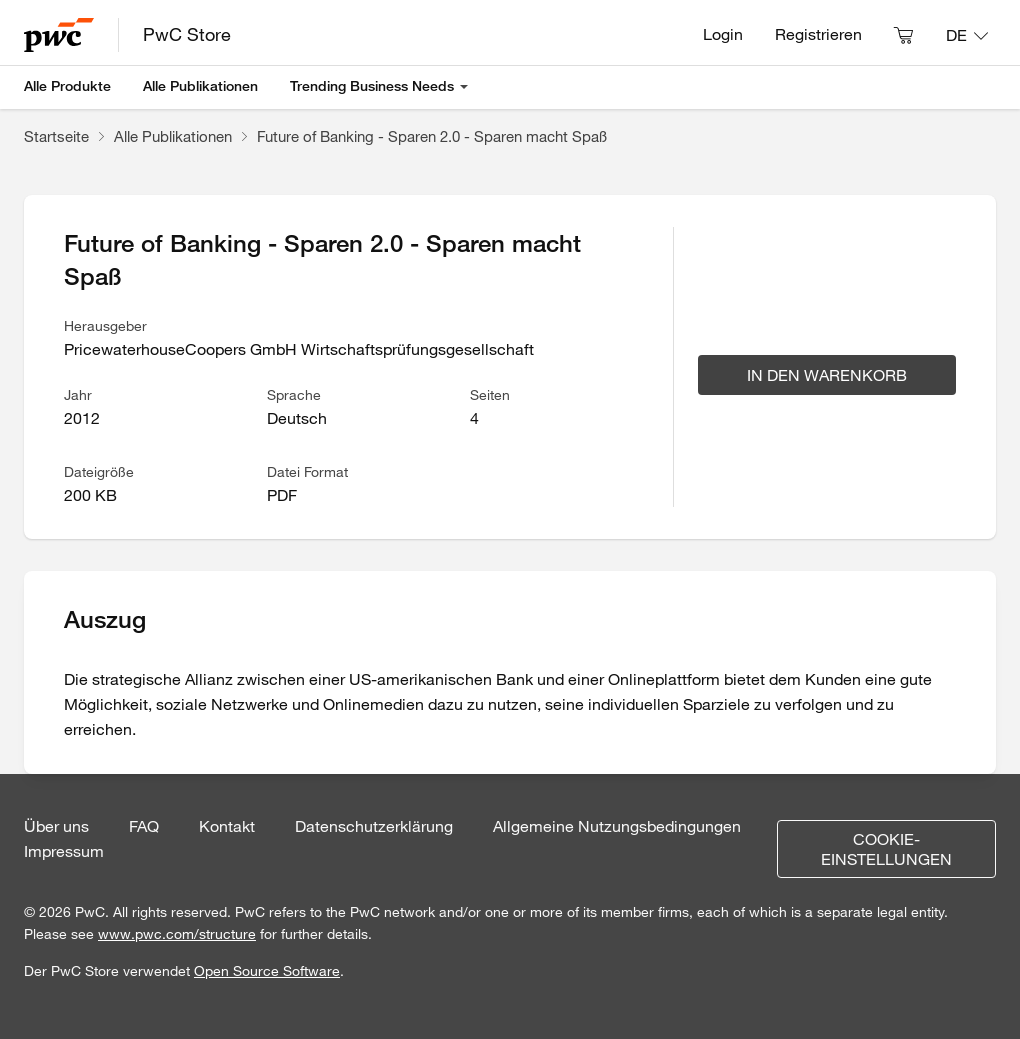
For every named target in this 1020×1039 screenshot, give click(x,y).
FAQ (144, 826)
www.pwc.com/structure (177, 934)
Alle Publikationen (200, 86)
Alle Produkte (67, 86)
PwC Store (187, 34)
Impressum (64, 851)
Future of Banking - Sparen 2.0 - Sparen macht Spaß (432, 136)
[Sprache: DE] (967, 35)
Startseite (56, 136)
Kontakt (227, 826)
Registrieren (818, 34)
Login (723, 34)
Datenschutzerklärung (374, 826)
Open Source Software (267, 971)
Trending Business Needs (372, 86)
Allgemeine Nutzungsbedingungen (617, 826)
